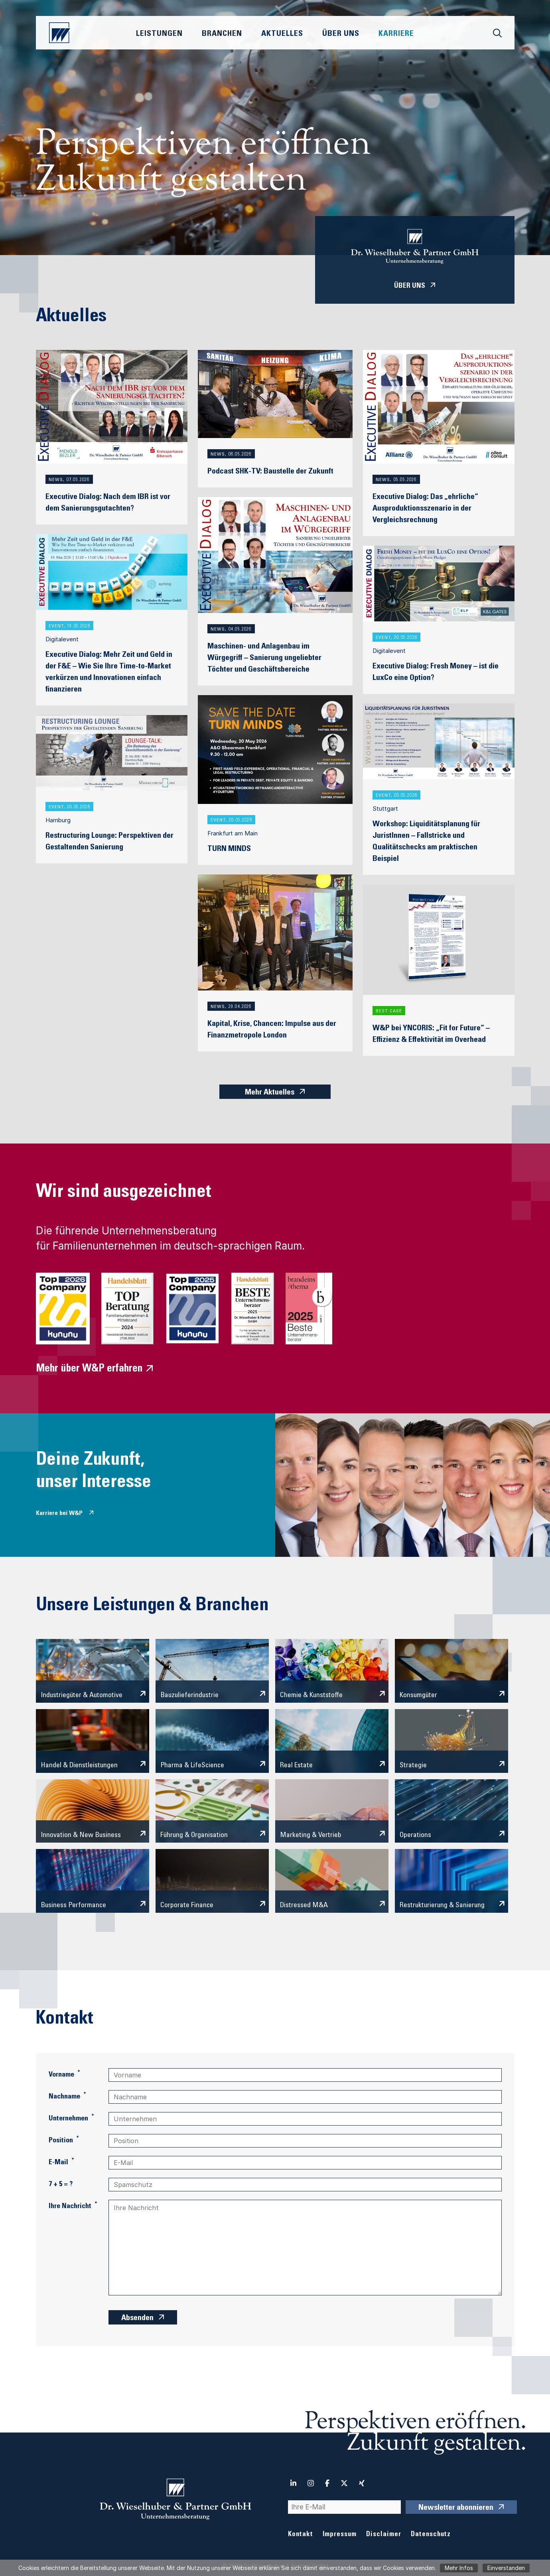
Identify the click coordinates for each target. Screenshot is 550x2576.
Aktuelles (282, 34)
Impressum (340, 2534)
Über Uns (340, 34)
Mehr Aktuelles (269, 1093)
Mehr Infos (459, 2567)
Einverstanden (506, 2567)
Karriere (396, 34)
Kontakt (300, 2534)
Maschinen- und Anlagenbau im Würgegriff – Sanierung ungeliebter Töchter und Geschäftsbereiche (264, 658)
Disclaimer (383, 2534)
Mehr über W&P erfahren (89, 1369)
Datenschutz (431, 2534)
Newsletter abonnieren (455, 2508)
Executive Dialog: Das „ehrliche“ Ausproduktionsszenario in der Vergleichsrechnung (425, 509)
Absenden (137, 2319)
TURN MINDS (229, 849)
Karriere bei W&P (59, 1513)
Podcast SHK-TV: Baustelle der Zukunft (270, 472)
